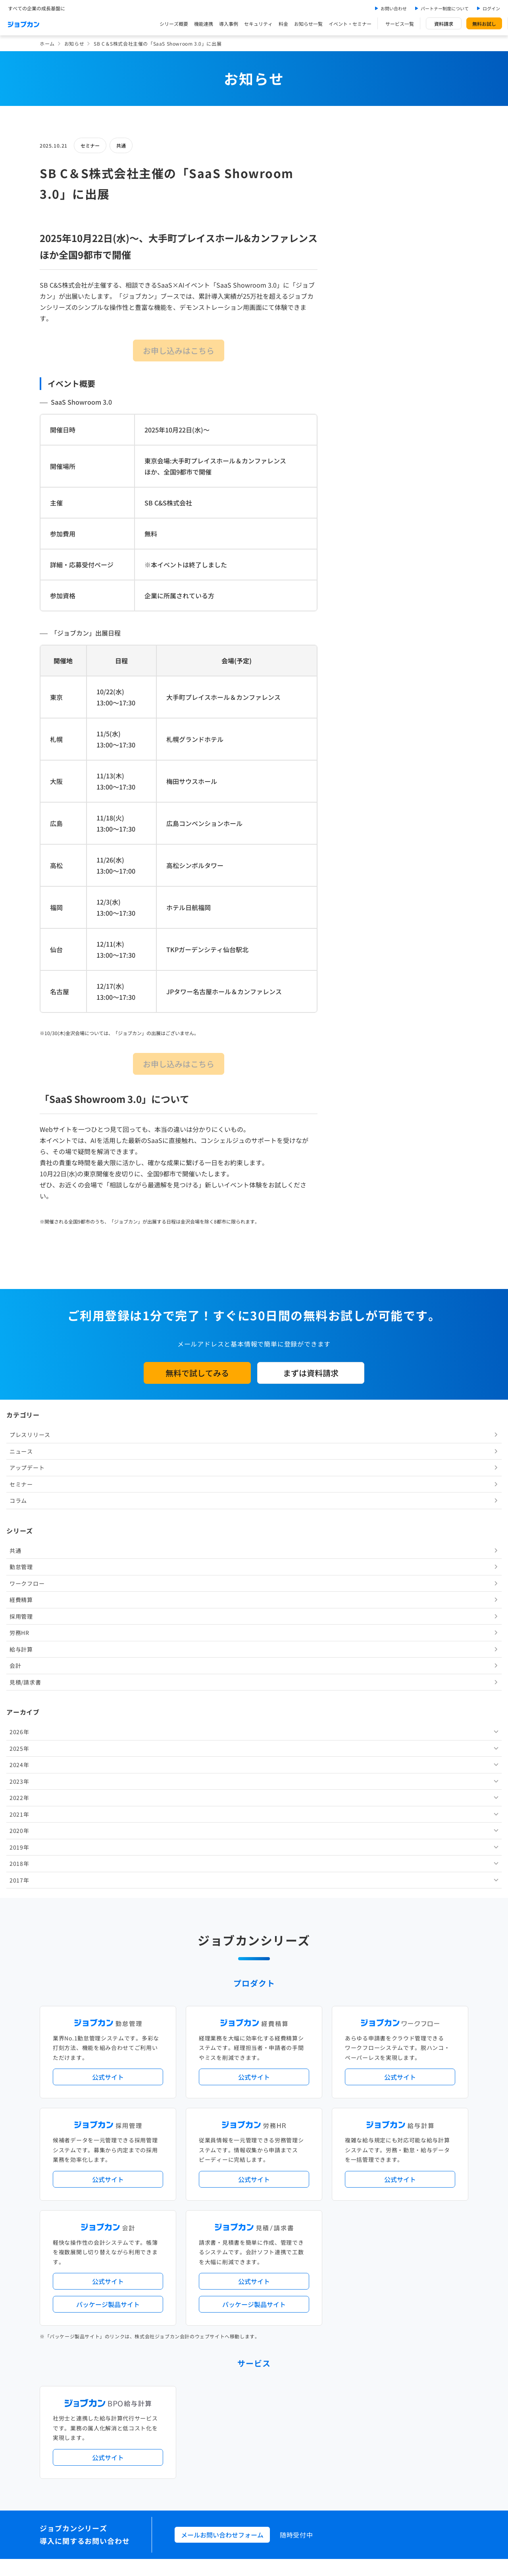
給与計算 (358, 390)
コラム (355, 242)
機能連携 (203, 23)
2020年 (356, 572)
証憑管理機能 (438, 2179)
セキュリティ (258, 23)
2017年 (356, 621)
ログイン (491, 8)
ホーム (47, 43)
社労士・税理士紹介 (261, 2258)
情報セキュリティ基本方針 (343, 2454)
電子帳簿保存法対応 (346, 2179)
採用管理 (358, 357)
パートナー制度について (445, 8)
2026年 (356, 473)
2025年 (356, 490)
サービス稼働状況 (324, 2134)
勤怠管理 (358, 308)
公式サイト (108, 1578)
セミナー (90, 145)
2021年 (356, 555)
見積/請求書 (362, 423)
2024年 (356, 506)
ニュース (358, 192)
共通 (121, 145)
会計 (352, 407)
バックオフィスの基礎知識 (224, 2420)
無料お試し (484, 23)
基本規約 (234, 2454)
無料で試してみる (197, 1373)
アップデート (363, 209)
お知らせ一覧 (308, 23)
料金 (283, 23)
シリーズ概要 (174, 23)
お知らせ (74, 43)
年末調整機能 (419, 2166)
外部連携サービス (214, 2258)
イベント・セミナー (350, 23)
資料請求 (443, 23)
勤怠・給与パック (324, 2166)
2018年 (356, 605)
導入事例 (228, 23)
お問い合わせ (394, 8)
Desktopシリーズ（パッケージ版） (269, 2225)
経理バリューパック (276, 2166)
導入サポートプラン (271, 2193)
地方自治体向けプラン (374, 2166)
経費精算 (358, 341)
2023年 (356, 522)
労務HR (356, 374)
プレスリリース (366, 176)
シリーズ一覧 (209, 2225)
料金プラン (206, 2388)
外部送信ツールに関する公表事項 (420, 2454)
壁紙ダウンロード (371, 2420)
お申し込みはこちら (178, 350)
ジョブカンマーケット (284, 2420)
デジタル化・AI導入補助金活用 (229, 2179)
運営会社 (204, 2454)
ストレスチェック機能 (219, 2193)
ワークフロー (363, 324)
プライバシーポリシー (279, 2454)
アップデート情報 (279, 2134)
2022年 (356, 539)
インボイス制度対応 (395, 2179)
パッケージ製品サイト (108, 1806)
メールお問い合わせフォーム (222, 2036)
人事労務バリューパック (222, 2166)
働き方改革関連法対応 (294, 2179)
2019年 (356, 588)
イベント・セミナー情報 (222, 2323)
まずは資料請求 (311, 1373)
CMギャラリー (330, 2420)
